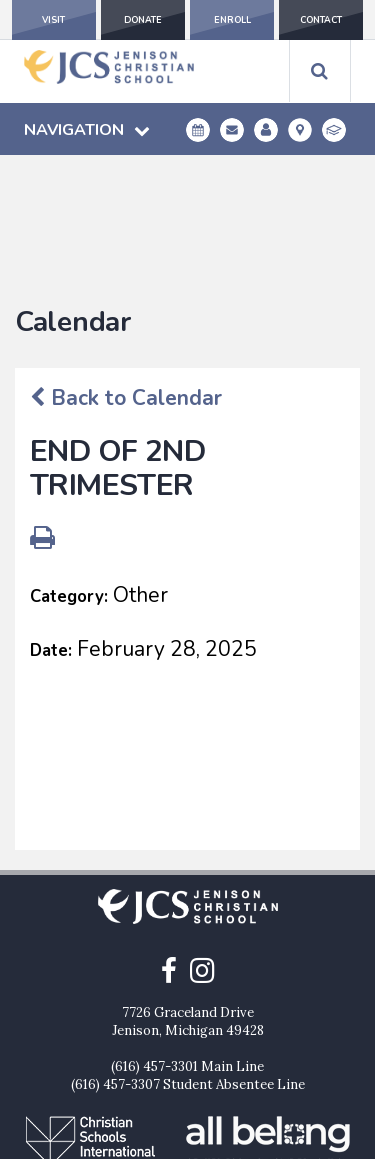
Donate (143, 20)
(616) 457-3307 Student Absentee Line (188, 963)
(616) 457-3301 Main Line (187, 945)
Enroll (232, 20)
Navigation (87, 130)
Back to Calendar (126, 277)
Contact (321, 20)
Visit (53, 20)
